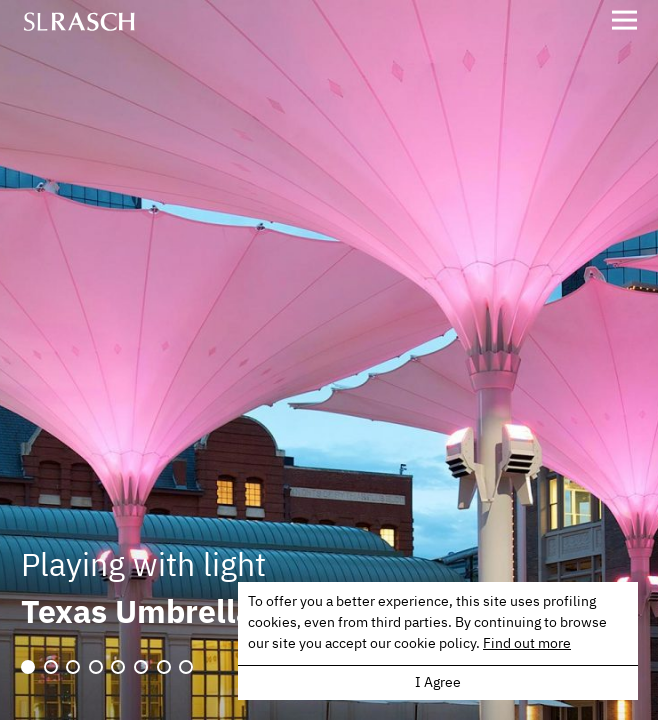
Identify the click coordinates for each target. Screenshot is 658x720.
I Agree (438, 683)
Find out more (527, 644)
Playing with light (143, 567)
